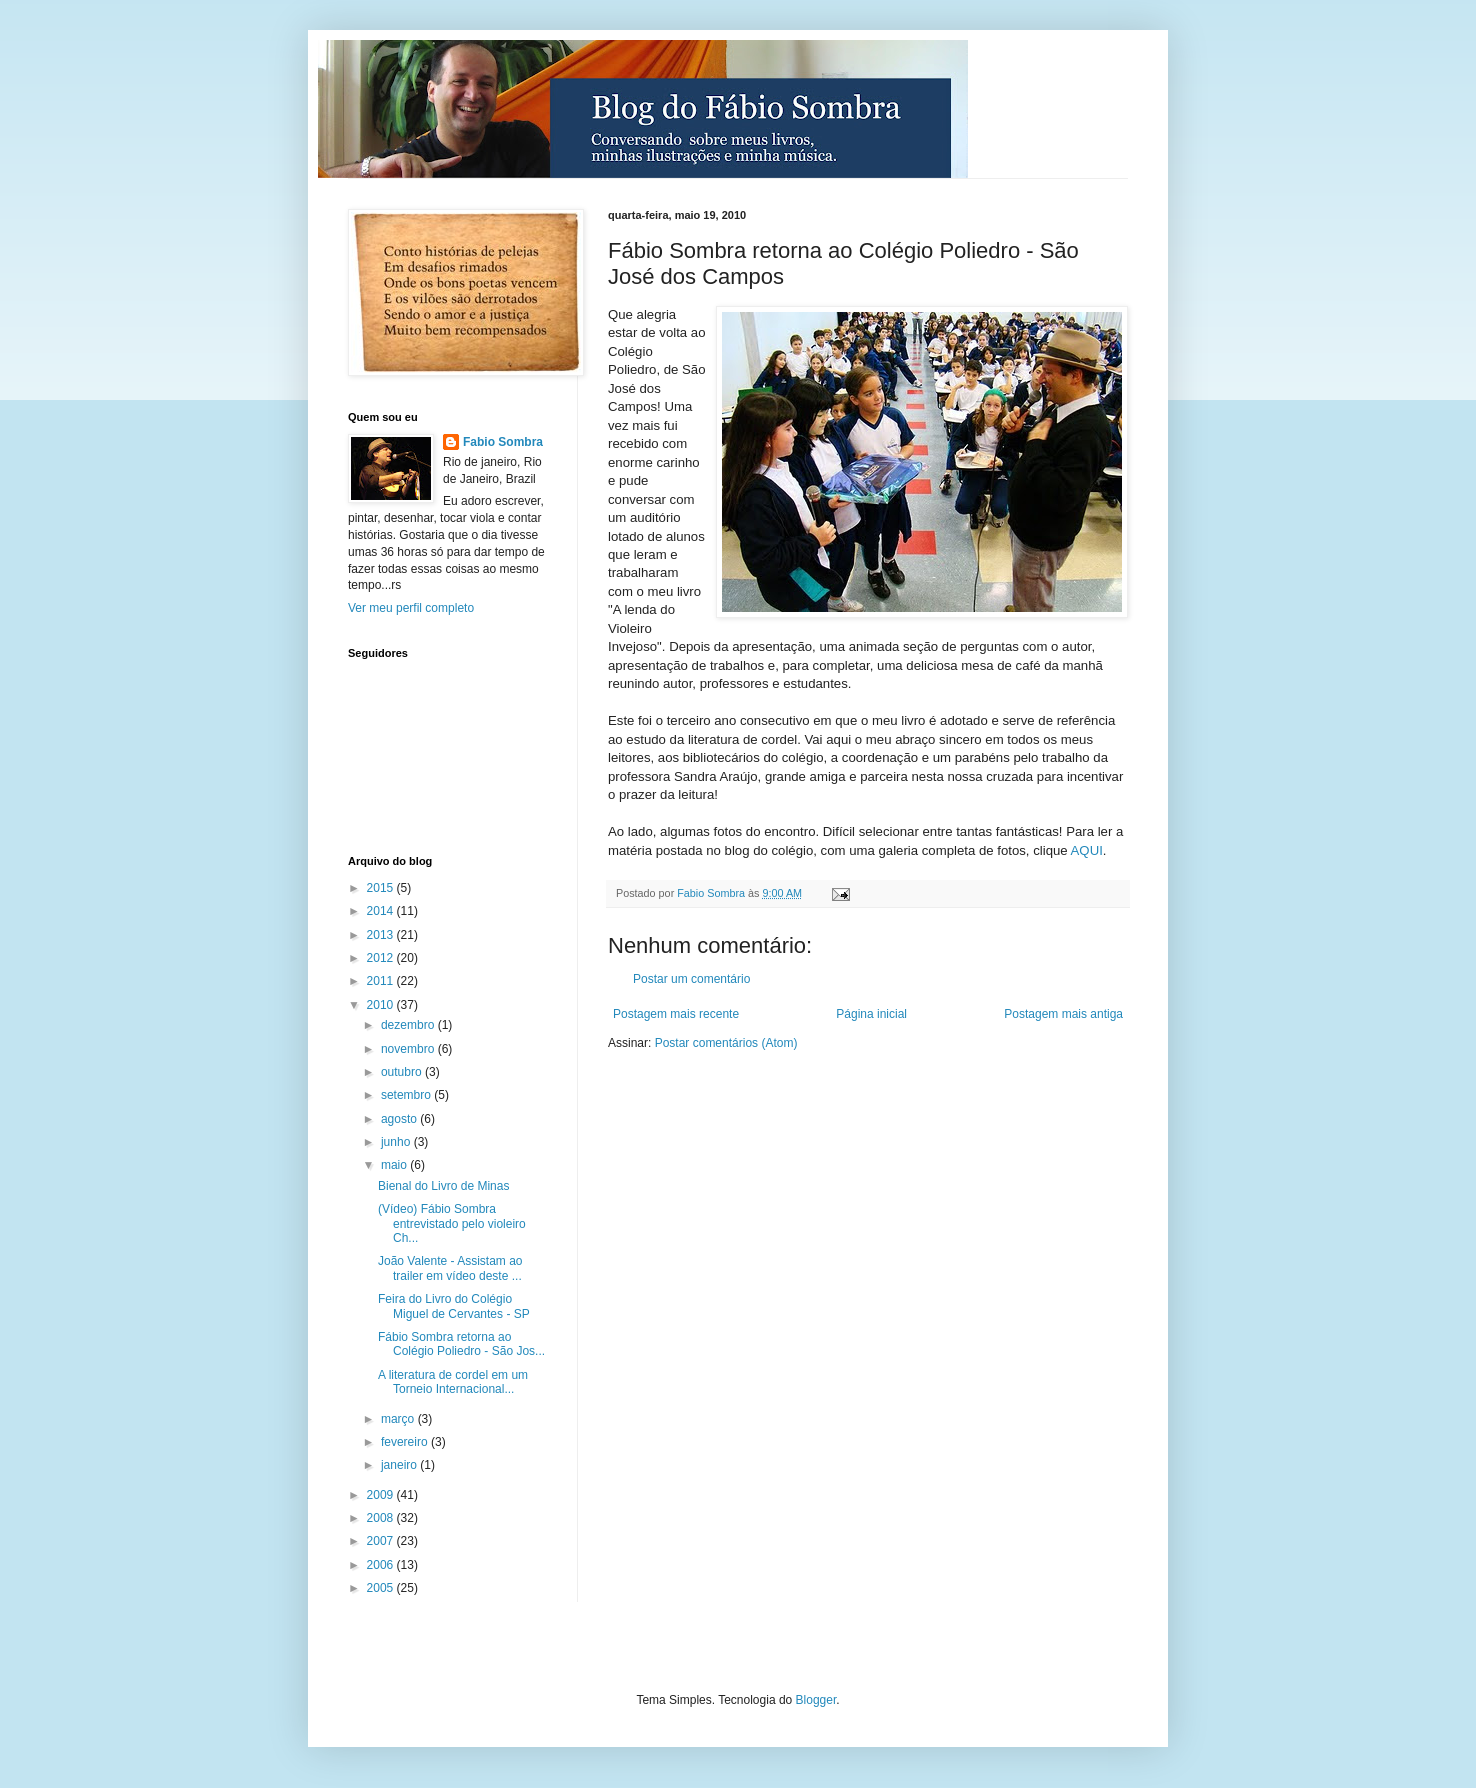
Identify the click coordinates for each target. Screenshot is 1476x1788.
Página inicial (871, 1014)
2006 (382, 1565)
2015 (382, 888)
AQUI (1085, 850)
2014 (382, 911)
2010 (382, 1005)
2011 (382, 981)
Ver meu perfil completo (411, 608)
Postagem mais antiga (1063, 1014)
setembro (407, 1095)
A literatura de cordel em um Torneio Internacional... (453, 1382)
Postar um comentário (691, 979)
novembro (409, 1049)
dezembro (409, 1025)
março (399, 1419)
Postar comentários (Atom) (726, 1043)
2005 (382, 1588)
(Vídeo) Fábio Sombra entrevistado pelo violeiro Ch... (452, 1223)
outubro (403, 1072)
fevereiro (406, 1442)
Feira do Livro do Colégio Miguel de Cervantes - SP (454, 1306)
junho (397, 1142)
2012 (382, 958)
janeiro (400, 1465)
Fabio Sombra (503, 442)
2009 (382, 1495)
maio (395, 1165)
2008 (382, 1518)
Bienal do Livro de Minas (443, 1186)
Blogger (816, 1700)
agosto (400, 1119)
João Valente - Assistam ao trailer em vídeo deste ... (450, 1268)
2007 (382, 1541)
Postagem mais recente (676, 1014)
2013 (382, 935)
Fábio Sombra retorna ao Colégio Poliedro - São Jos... (461, 1344)
